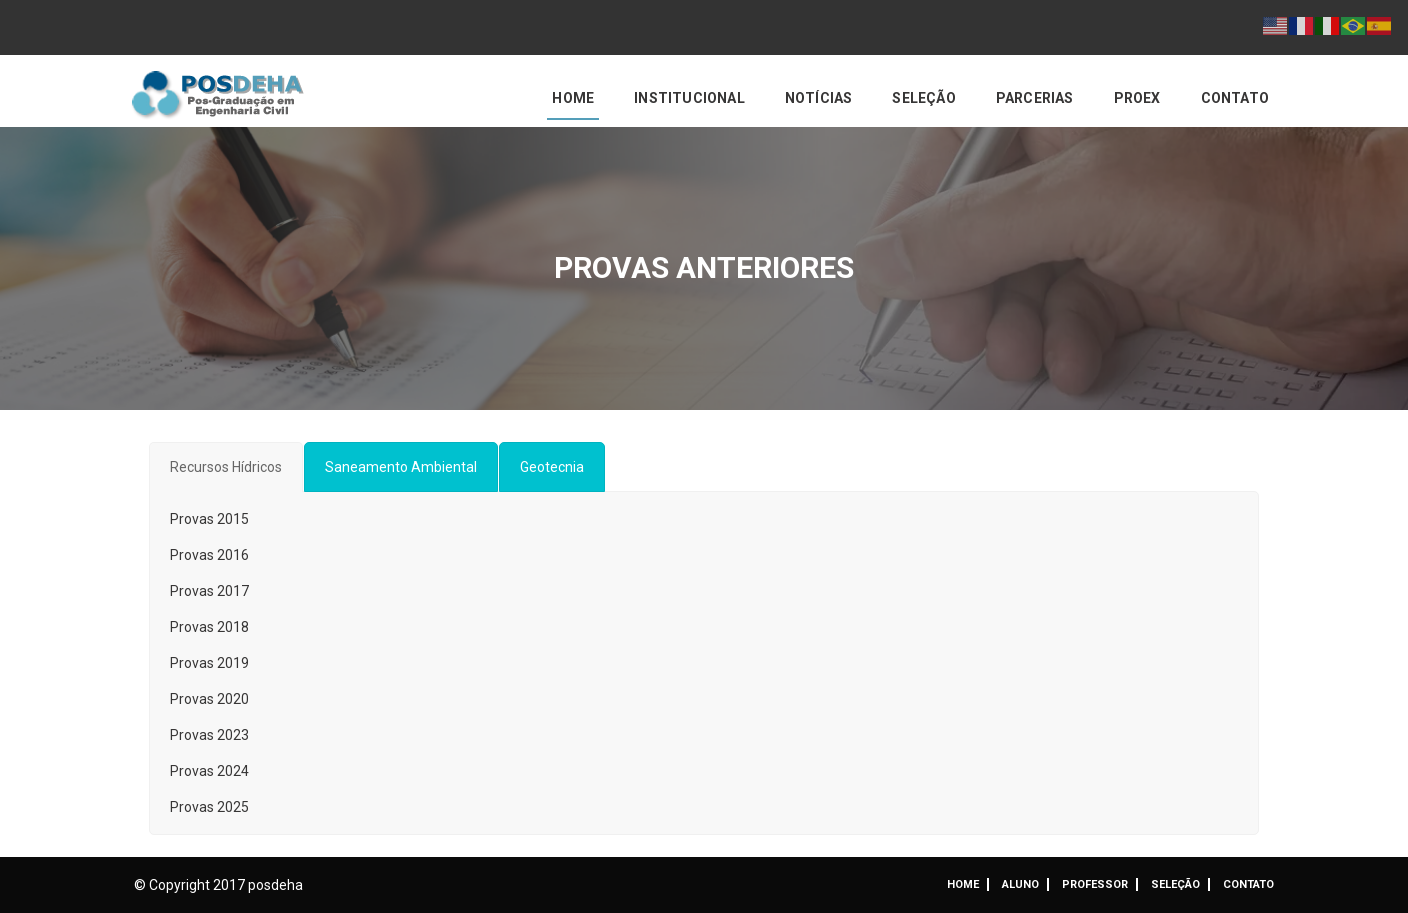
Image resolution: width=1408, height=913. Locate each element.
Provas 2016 (209, 555)
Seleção (923, 98)
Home (573, 98)
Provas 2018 (209, 627)
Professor (1095, 884)
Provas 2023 (209, 735)
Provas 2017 (209, 591)
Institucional (689, 98)
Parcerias (1035, 98)
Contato (1235, 98)
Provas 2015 (209, 519)
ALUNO (1020, 884)
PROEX (1137, 98)
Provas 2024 (209, 771)
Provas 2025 (209, 807)
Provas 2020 (209, 699)
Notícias (819, 98)
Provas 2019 (209, 663)
